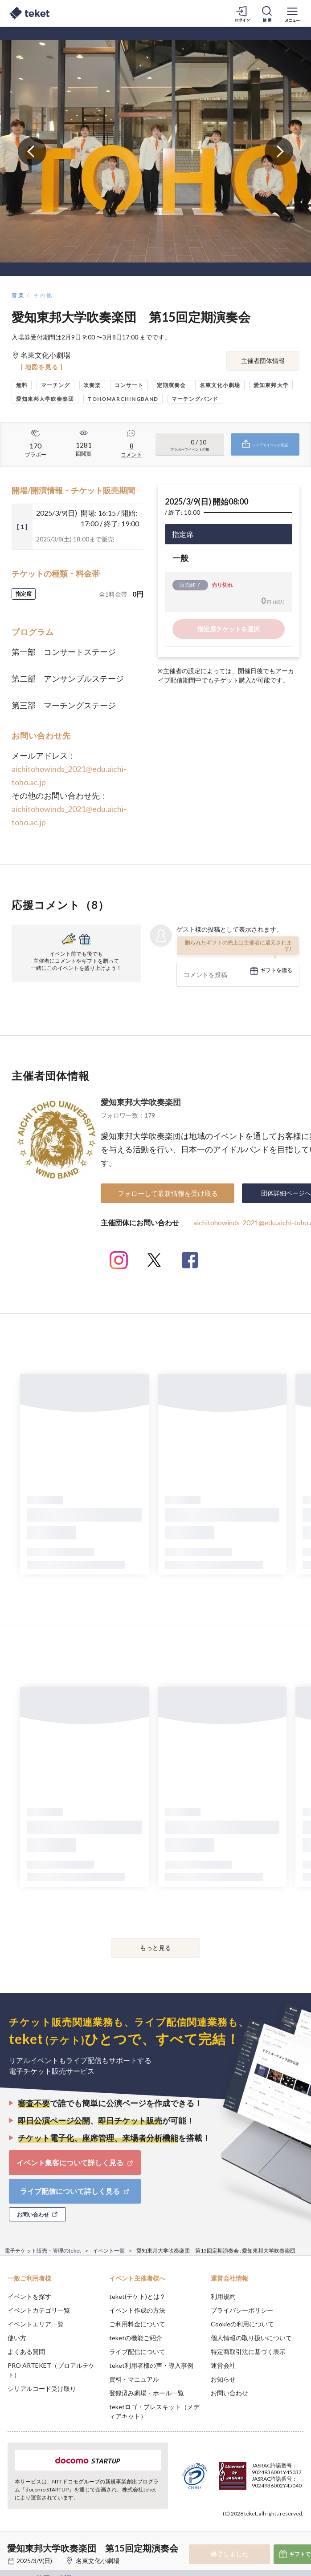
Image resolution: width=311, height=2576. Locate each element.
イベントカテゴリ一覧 (39, 2310)
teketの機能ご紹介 (135, 2338)
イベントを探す (29, 2296)
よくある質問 (26, 2351)
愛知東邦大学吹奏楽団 (141, 1102)
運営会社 (223, 2365)
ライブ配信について (137, 2351)
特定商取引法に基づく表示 (248, 2351)
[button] (12, 2543)
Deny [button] (234, 2526)
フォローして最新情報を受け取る (168, 1193)
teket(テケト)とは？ (137, 2296)
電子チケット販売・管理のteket (42, 2250)
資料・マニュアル (134, 2379)
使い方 (17, 2338)
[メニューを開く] (292, 13)
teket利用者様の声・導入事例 (151, 2365)
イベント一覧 (109, 2250)
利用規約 (223, 2296)
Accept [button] (280, 2526)
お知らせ (223, 2379)
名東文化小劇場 (97, 2560)
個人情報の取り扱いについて (251, 2338)
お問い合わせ (229, 2393)
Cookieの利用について (242, 2324)
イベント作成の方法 (137, 2310)
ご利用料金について (137, 2324)
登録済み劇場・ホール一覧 (146, 2393)
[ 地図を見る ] (41, 367)
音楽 (18, 295)
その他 (43, 295)
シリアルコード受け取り (42, 2388)
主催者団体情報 (263, 360)
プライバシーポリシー (242, 2310)
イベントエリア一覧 (36, 2324)
